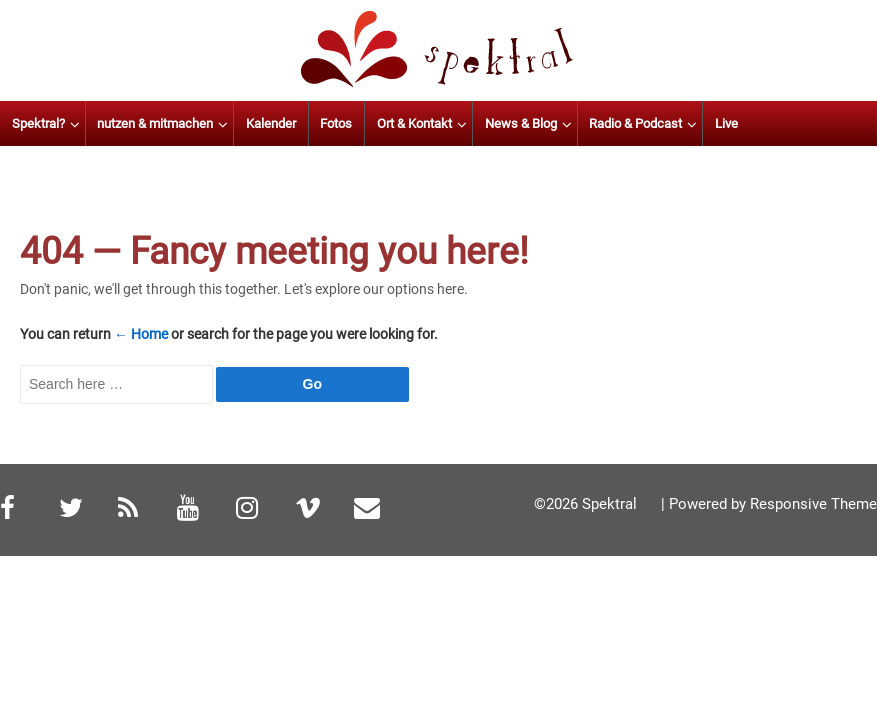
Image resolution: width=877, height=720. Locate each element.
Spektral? (99, 123)
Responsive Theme (813, 504)
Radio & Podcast (697, 123)
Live (788, 123)
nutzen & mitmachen (217, 123)
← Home (141, 334)
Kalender (333, 123)
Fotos (398, 123)
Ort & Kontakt (476, 123)
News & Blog (582, 123)
